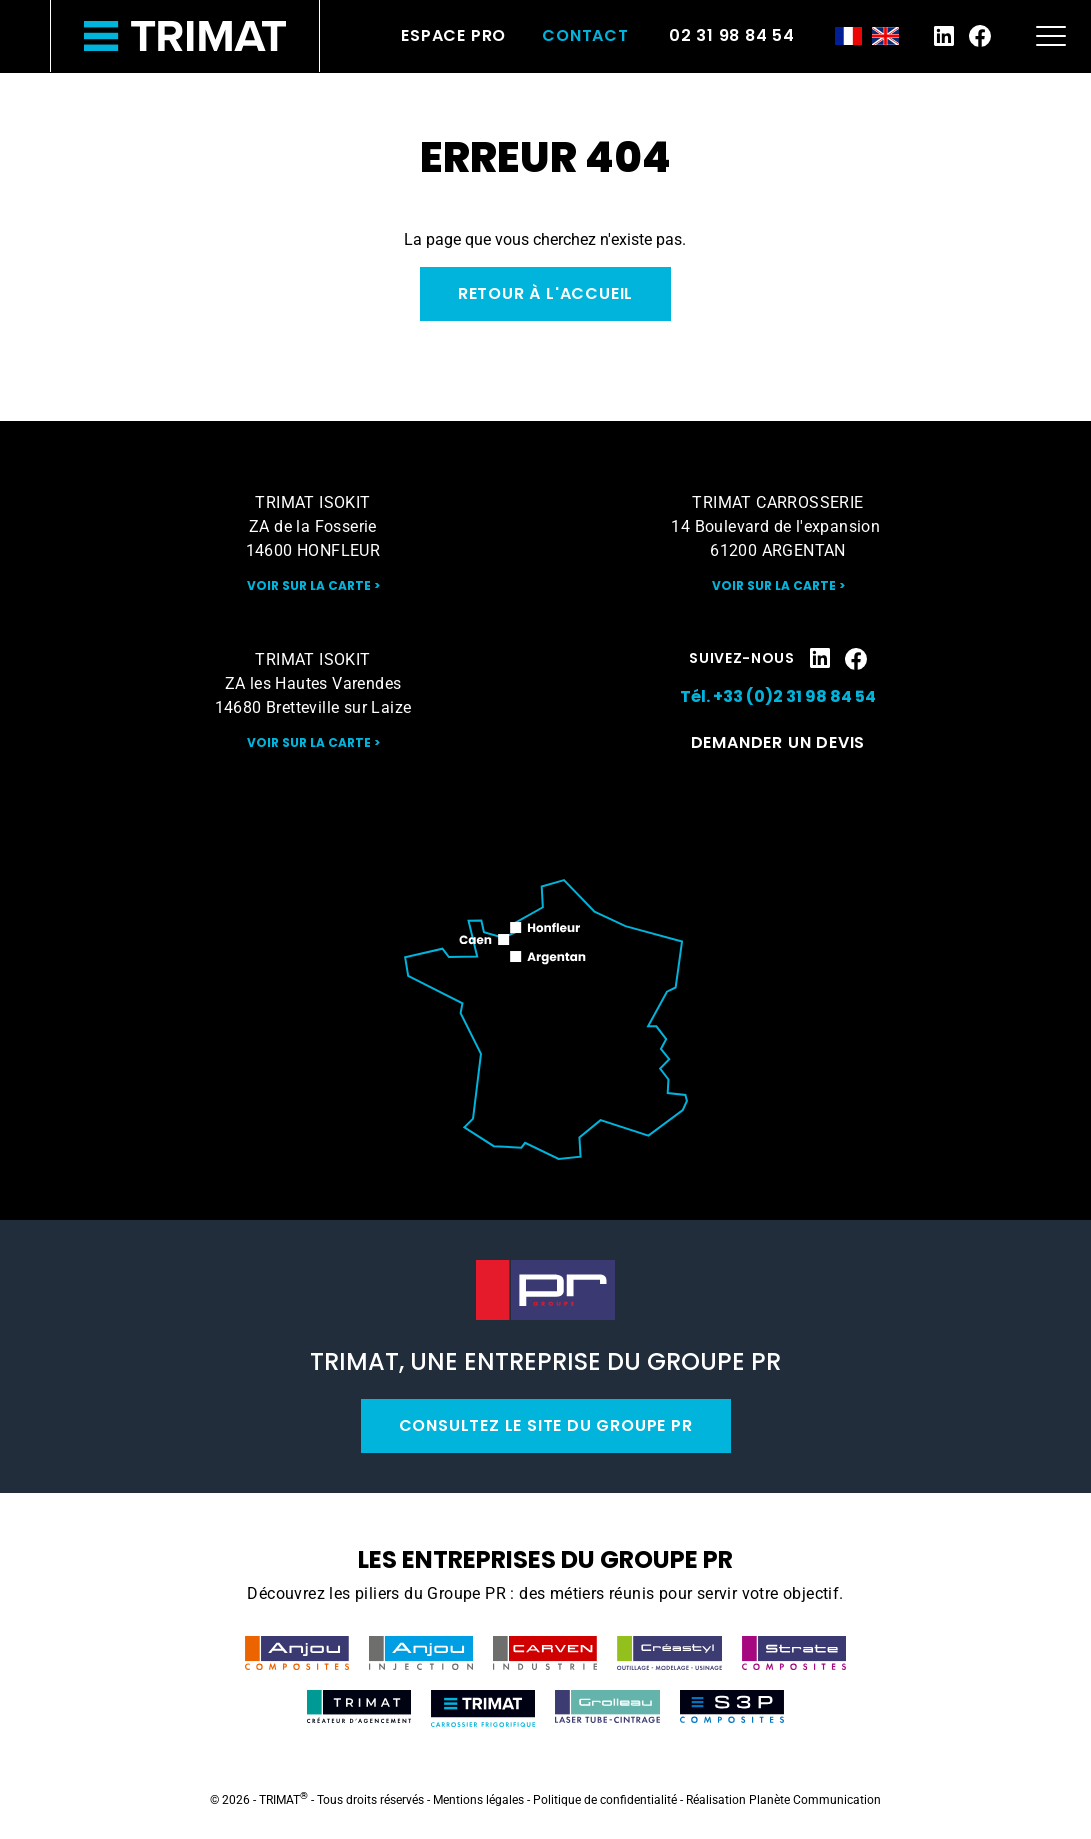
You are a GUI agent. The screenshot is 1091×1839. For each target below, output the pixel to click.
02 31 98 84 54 (732, 35)
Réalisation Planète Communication (783, 1800)
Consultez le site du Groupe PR (546, 1425)
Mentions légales (478, 1800)
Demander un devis (778, 742)
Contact (585, 35)
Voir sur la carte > (313, 585)
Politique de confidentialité (605, 1800)
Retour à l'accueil (545, 293)
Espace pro (453, 35)
